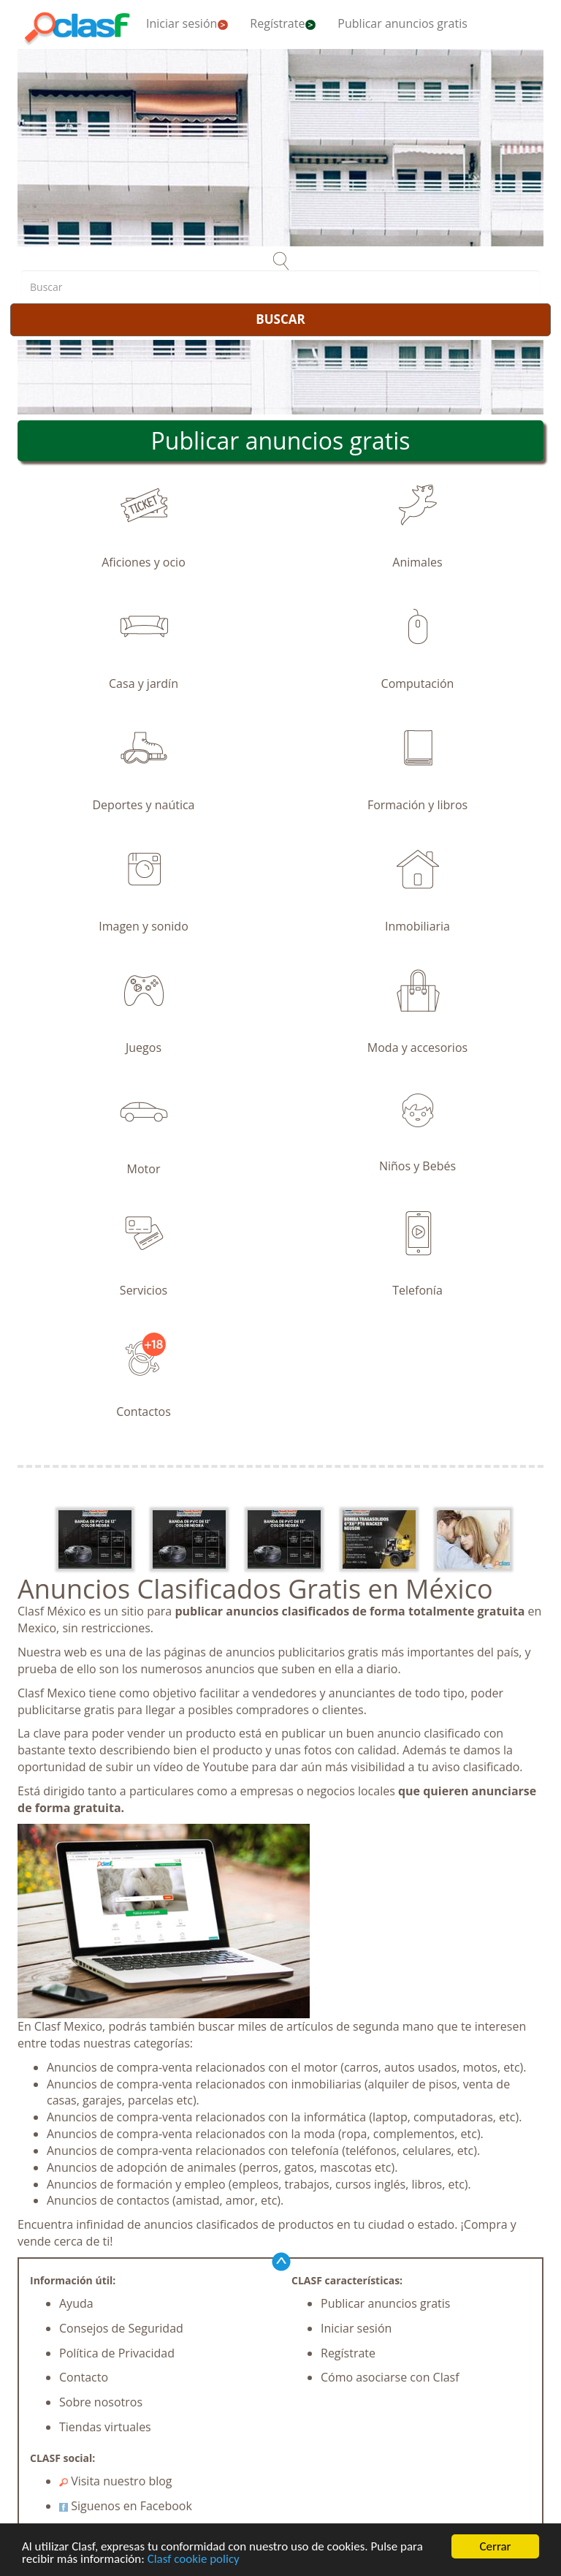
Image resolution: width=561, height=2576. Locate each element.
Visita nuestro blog (115, 2481)
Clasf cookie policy (194, 2559)
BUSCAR (280, 319)
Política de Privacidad (117, 2353)
